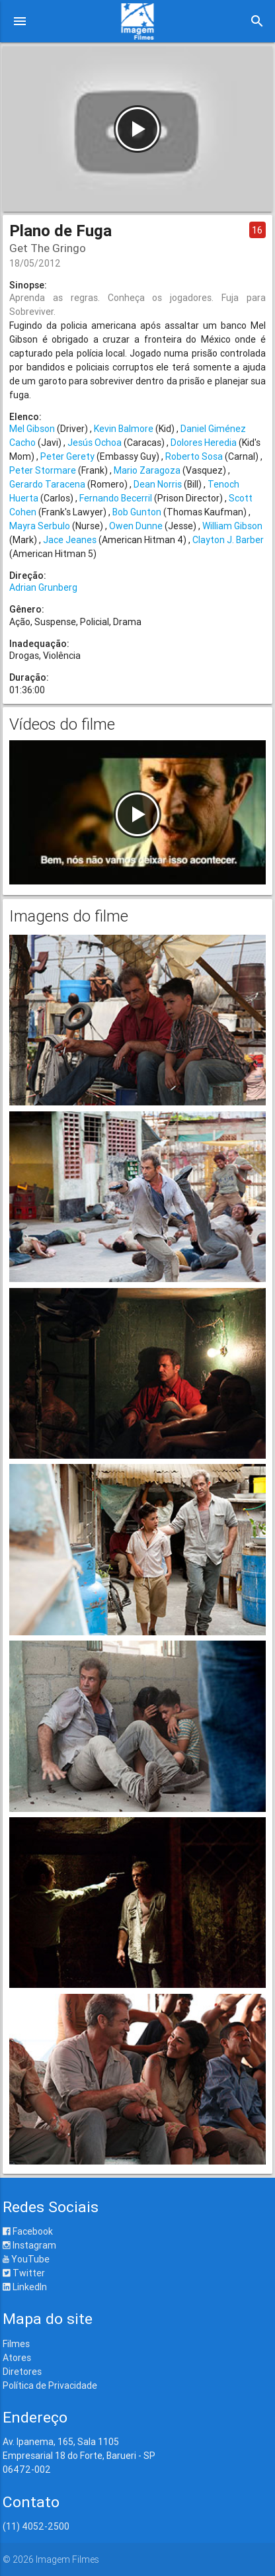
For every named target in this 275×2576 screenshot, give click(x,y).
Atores (17, 2358)
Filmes (16, 2344)
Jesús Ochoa (94, 443)
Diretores (22, 2372)
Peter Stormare (42, 470)
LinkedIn (25, 2287)
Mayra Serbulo (39, 526)
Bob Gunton (136, 512)
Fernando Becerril (115, 498)
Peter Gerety (67, 456)
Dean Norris (158, 484)
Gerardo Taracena (47, 484)
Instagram (29, 2245)
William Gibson (232, 526)
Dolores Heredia (204, 443)
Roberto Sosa (194, 456)
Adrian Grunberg (43, 587)
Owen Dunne (136, 526)
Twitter (24, 2273)
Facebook (28, 2231)
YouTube (26, 2259)
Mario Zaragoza (147, 470)
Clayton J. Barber (228, 540)
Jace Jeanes (70, 540)
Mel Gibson (32, 429)
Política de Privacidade (50, 2385)
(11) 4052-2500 (36, 2526)
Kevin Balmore (123, 429)
